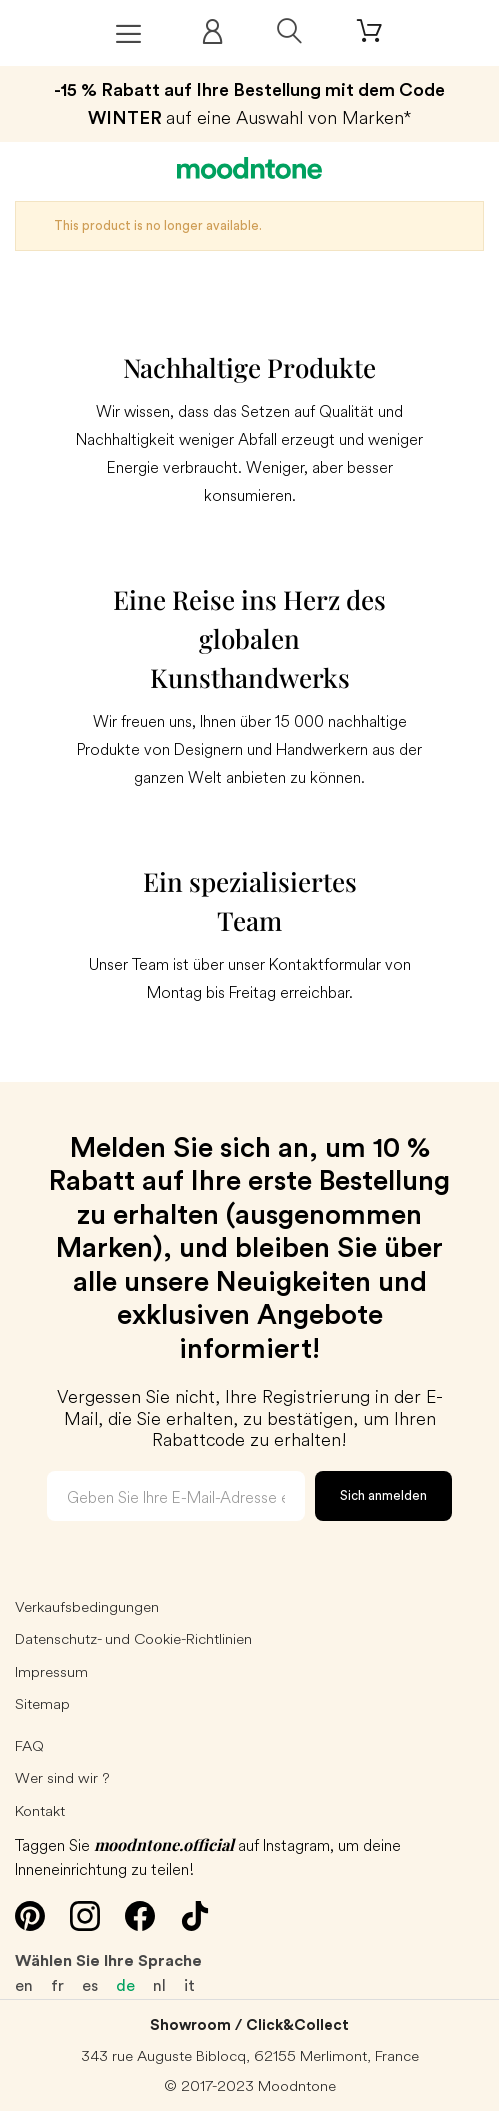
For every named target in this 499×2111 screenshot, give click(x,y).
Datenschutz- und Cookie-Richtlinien (133, 1638)
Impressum (51, 1671)
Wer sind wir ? (62, 1777)
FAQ (29, 1745)
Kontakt (40, 1810)
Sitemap (42, 1703)
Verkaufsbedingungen (87, 1606)
